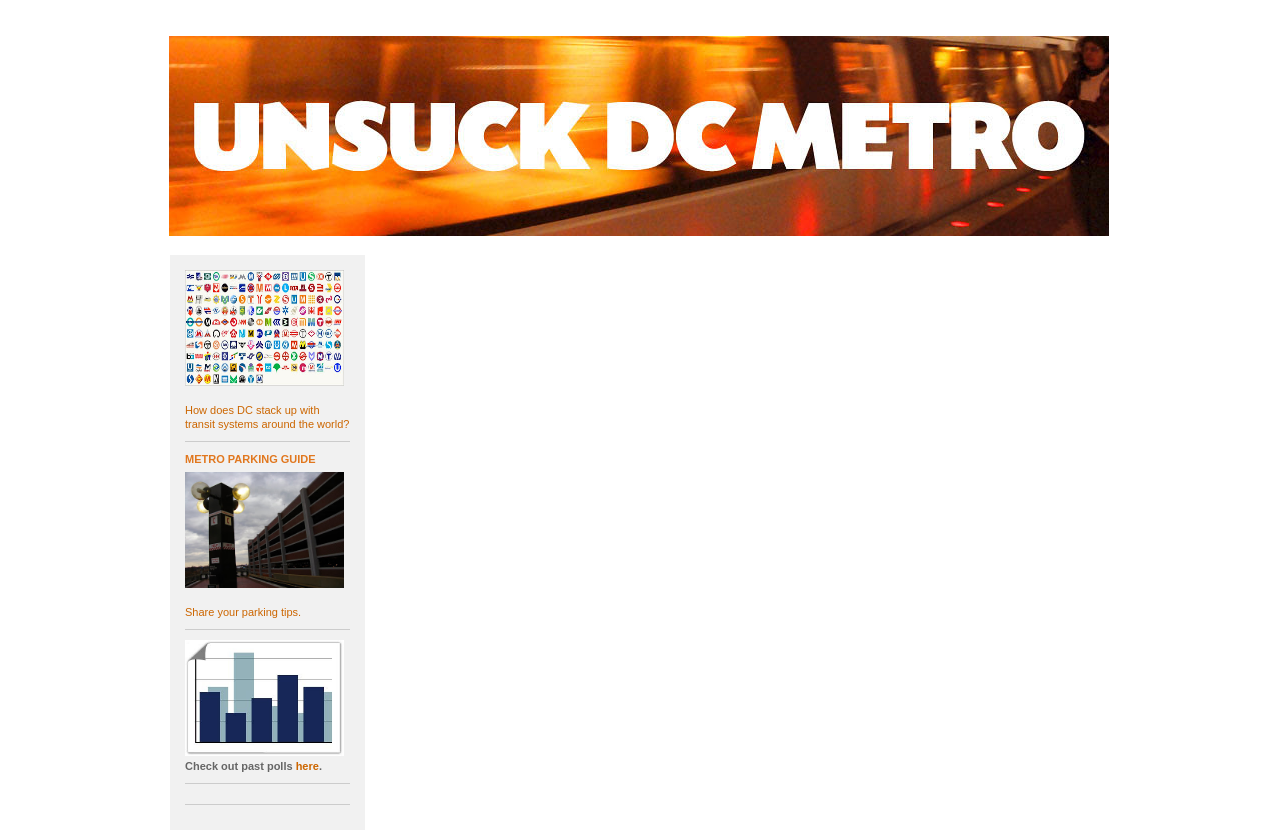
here (307, 766)
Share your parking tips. (243, 612)
